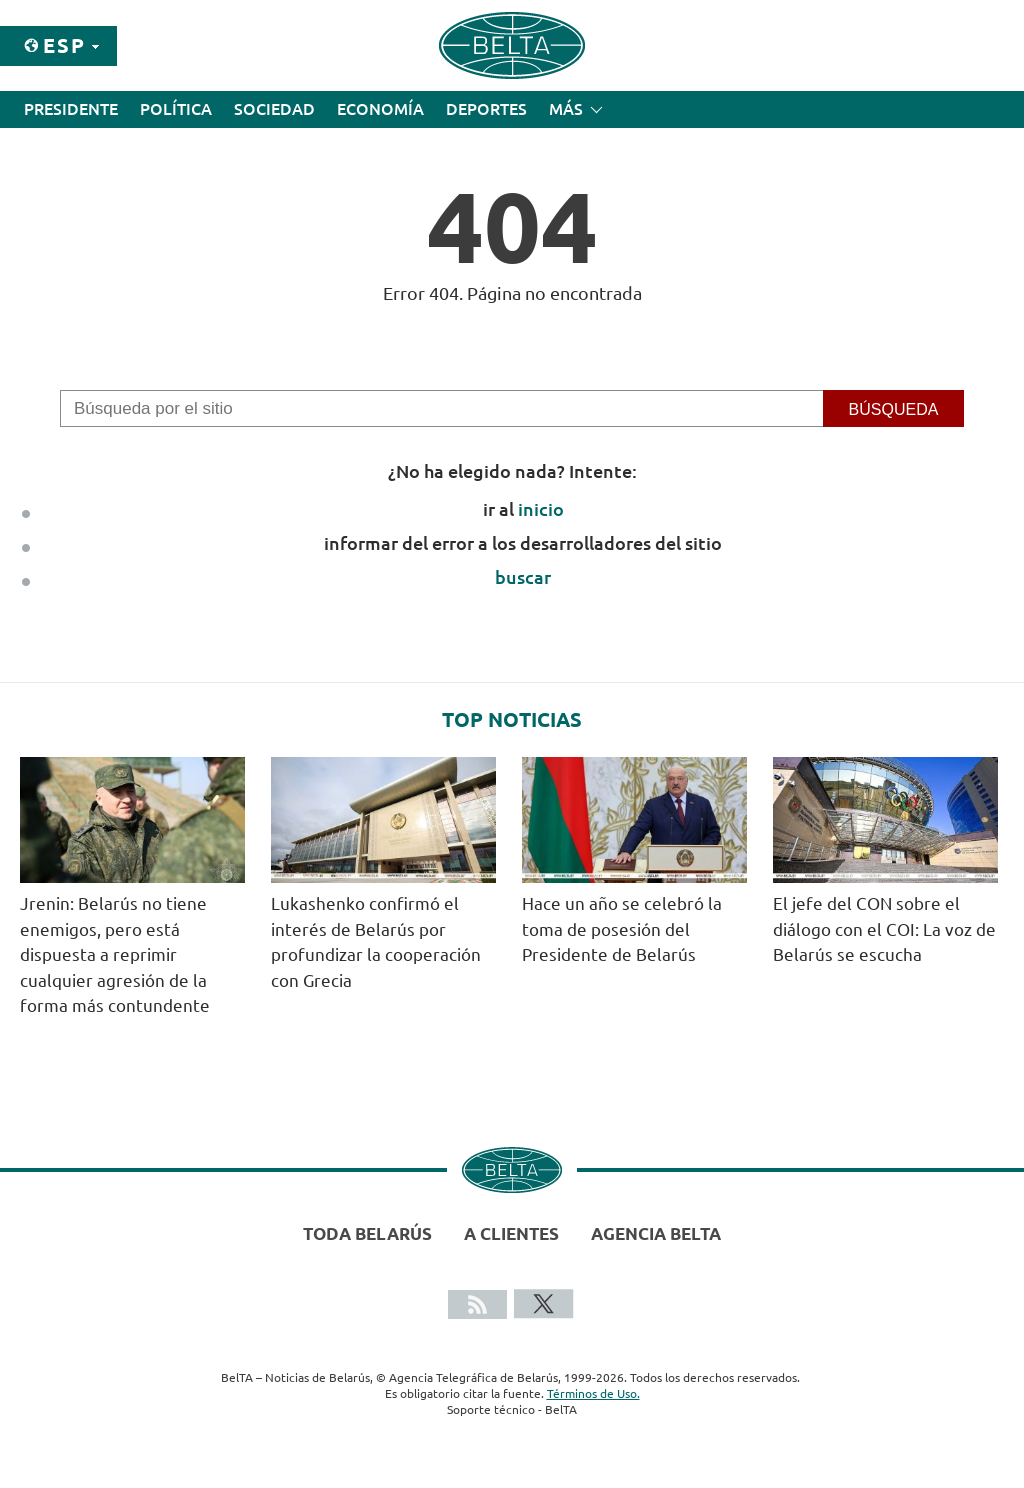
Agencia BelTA (656, 1233)
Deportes (486, 109)
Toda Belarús (367, 1233)
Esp (64, 45)
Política (176, 109)
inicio (541, 509)
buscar (523, 577)
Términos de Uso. (593, 1393)
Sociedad (274, 109)
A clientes (511, 1233)
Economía (380, 109)
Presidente (71, 109)
